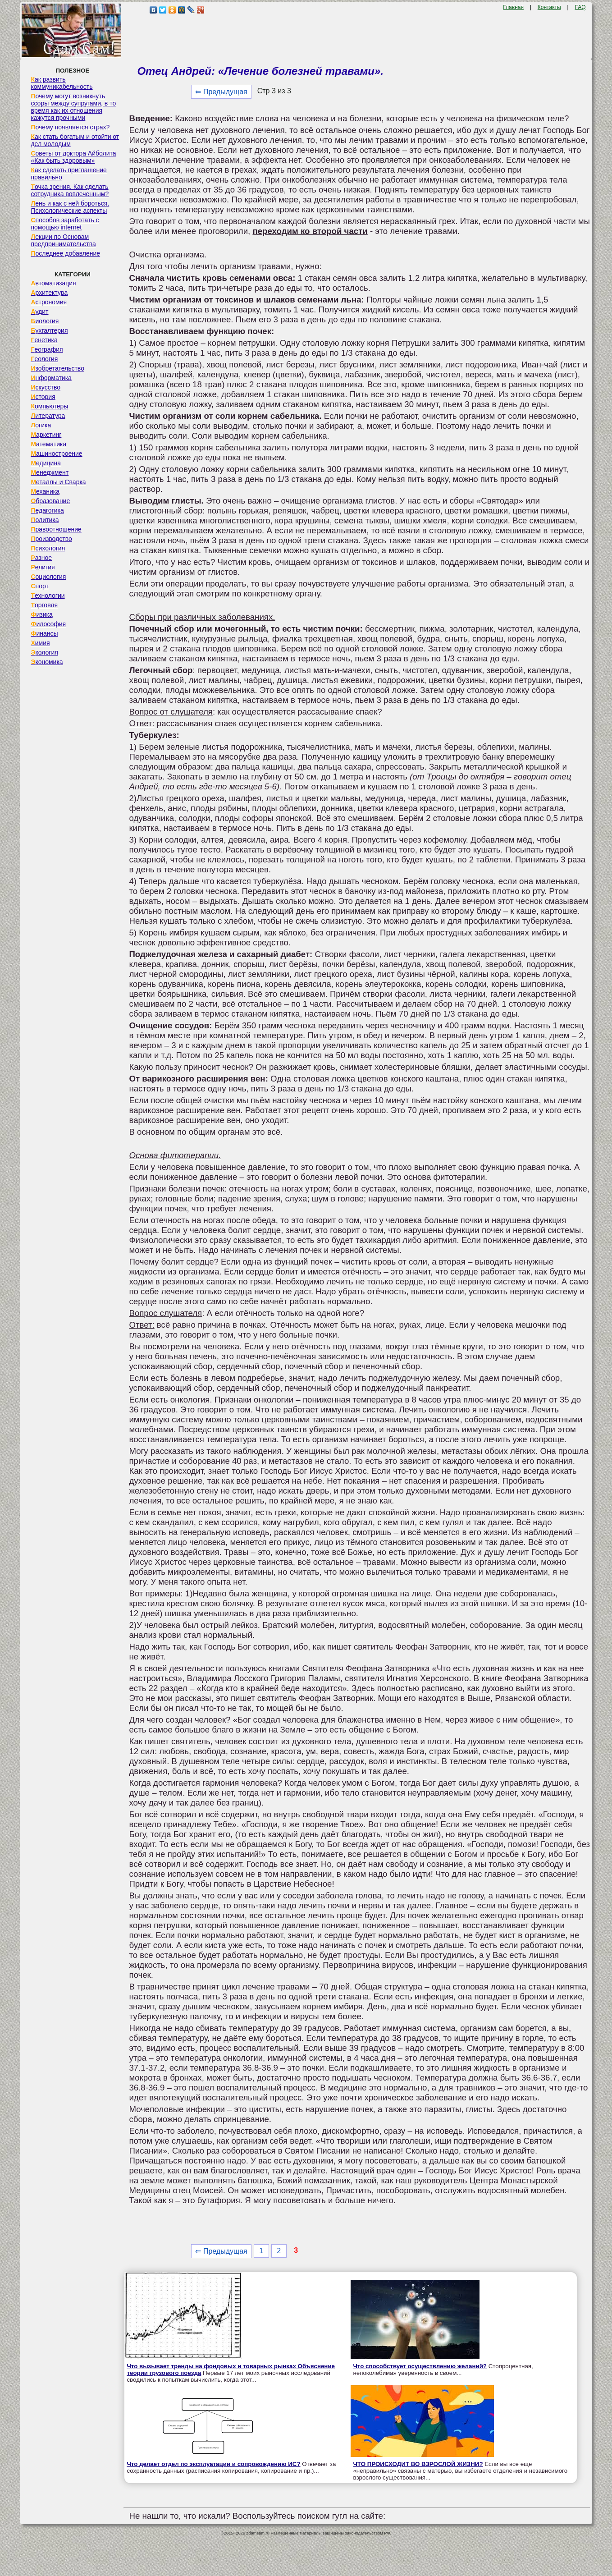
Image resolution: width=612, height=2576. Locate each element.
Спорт (39, 586)
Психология (48, 548)
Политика (45, 519)
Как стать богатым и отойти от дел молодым (75, 140)
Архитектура (49, 292)
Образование (50, 500)
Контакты (549, 7)
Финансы (44, 633)
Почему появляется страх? (70, 127)
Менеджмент (50, 472)
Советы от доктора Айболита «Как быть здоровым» (73, 157)
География (47, 349)
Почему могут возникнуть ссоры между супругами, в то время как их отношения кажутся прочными (73, 106)
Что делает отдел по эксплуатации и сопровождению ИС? (213, 2464)
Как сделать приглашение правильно (68, 173)
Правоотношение (56, 529)
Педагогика (47, 510)
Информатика (51, 377)
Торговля (44, 605)
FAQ (580, 7)
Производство (51, 538)
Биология (45, 321)
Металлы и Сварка (58, 482)
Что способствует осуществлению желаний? (420, 2366)
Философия (48, 624)
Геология (44, 358)
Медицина (46, 463)
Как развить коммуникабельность (61, 83)
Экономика (47, 661)
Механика (45, 491)
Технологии (47, 595)
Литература (48, 415)
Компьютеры (49, 406)
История (43, 396)
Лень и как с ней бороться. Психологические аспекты (70, 207)
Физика (41, 614)
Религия (43, 567)
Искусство (45, 387)
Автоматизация (53, 283)
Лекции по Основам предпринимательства (63, 240)
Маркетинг (46, 434)
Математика (48, 444)
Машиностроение (56, 453)
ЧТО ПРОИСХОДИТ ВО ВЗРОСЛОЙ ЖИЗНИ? (418, 2464)
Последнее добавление (65, 253)
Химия (40, 642)
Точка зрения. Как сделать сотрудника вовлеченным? (70, 190)
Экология (44, 652)
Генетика (44, 340)
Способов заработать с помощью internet (65, 223)
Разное (41, 557)
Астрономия (49, 302)
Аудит (39, 311)
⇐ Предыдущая (221, 92)
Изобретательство (57, 368)
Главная (513, 7)
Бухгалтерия (49, 330)
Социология (48, 576)
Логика (41, 425)
